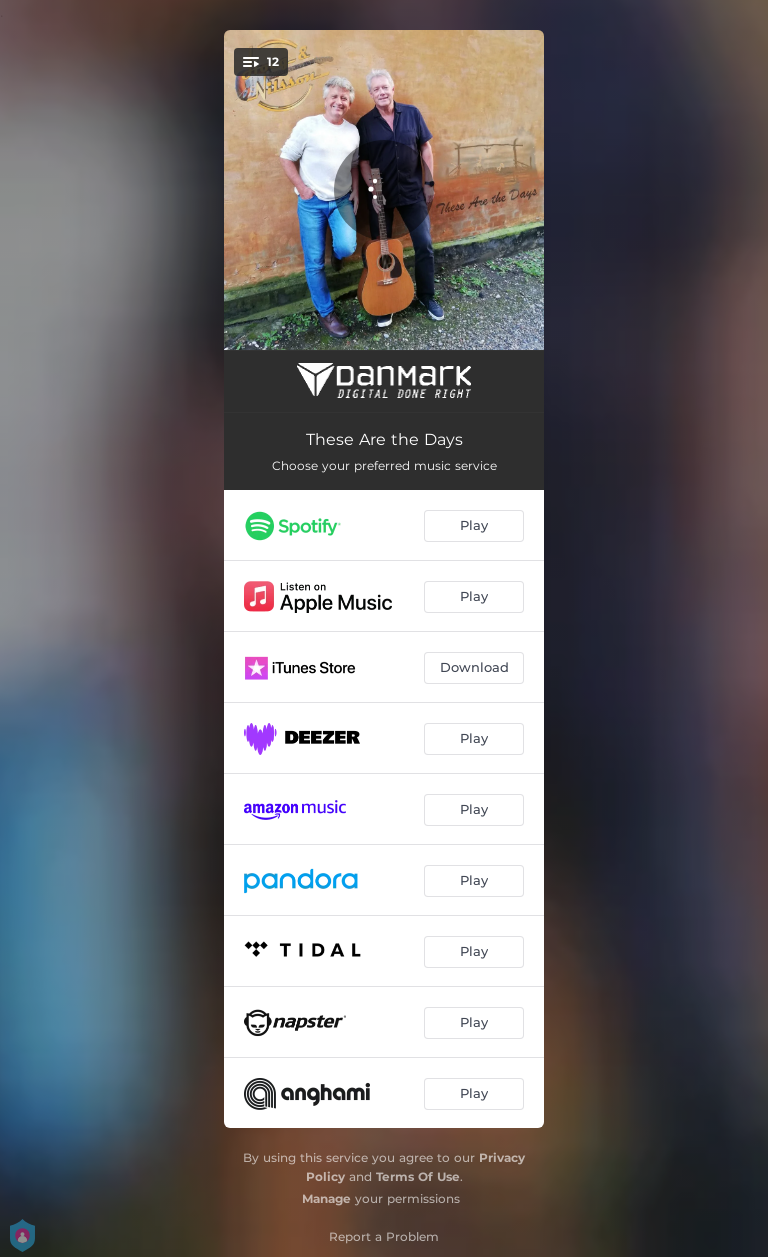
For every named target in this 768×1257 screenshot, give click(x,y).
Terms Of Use (418, 1176)
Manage (326, 1198)
